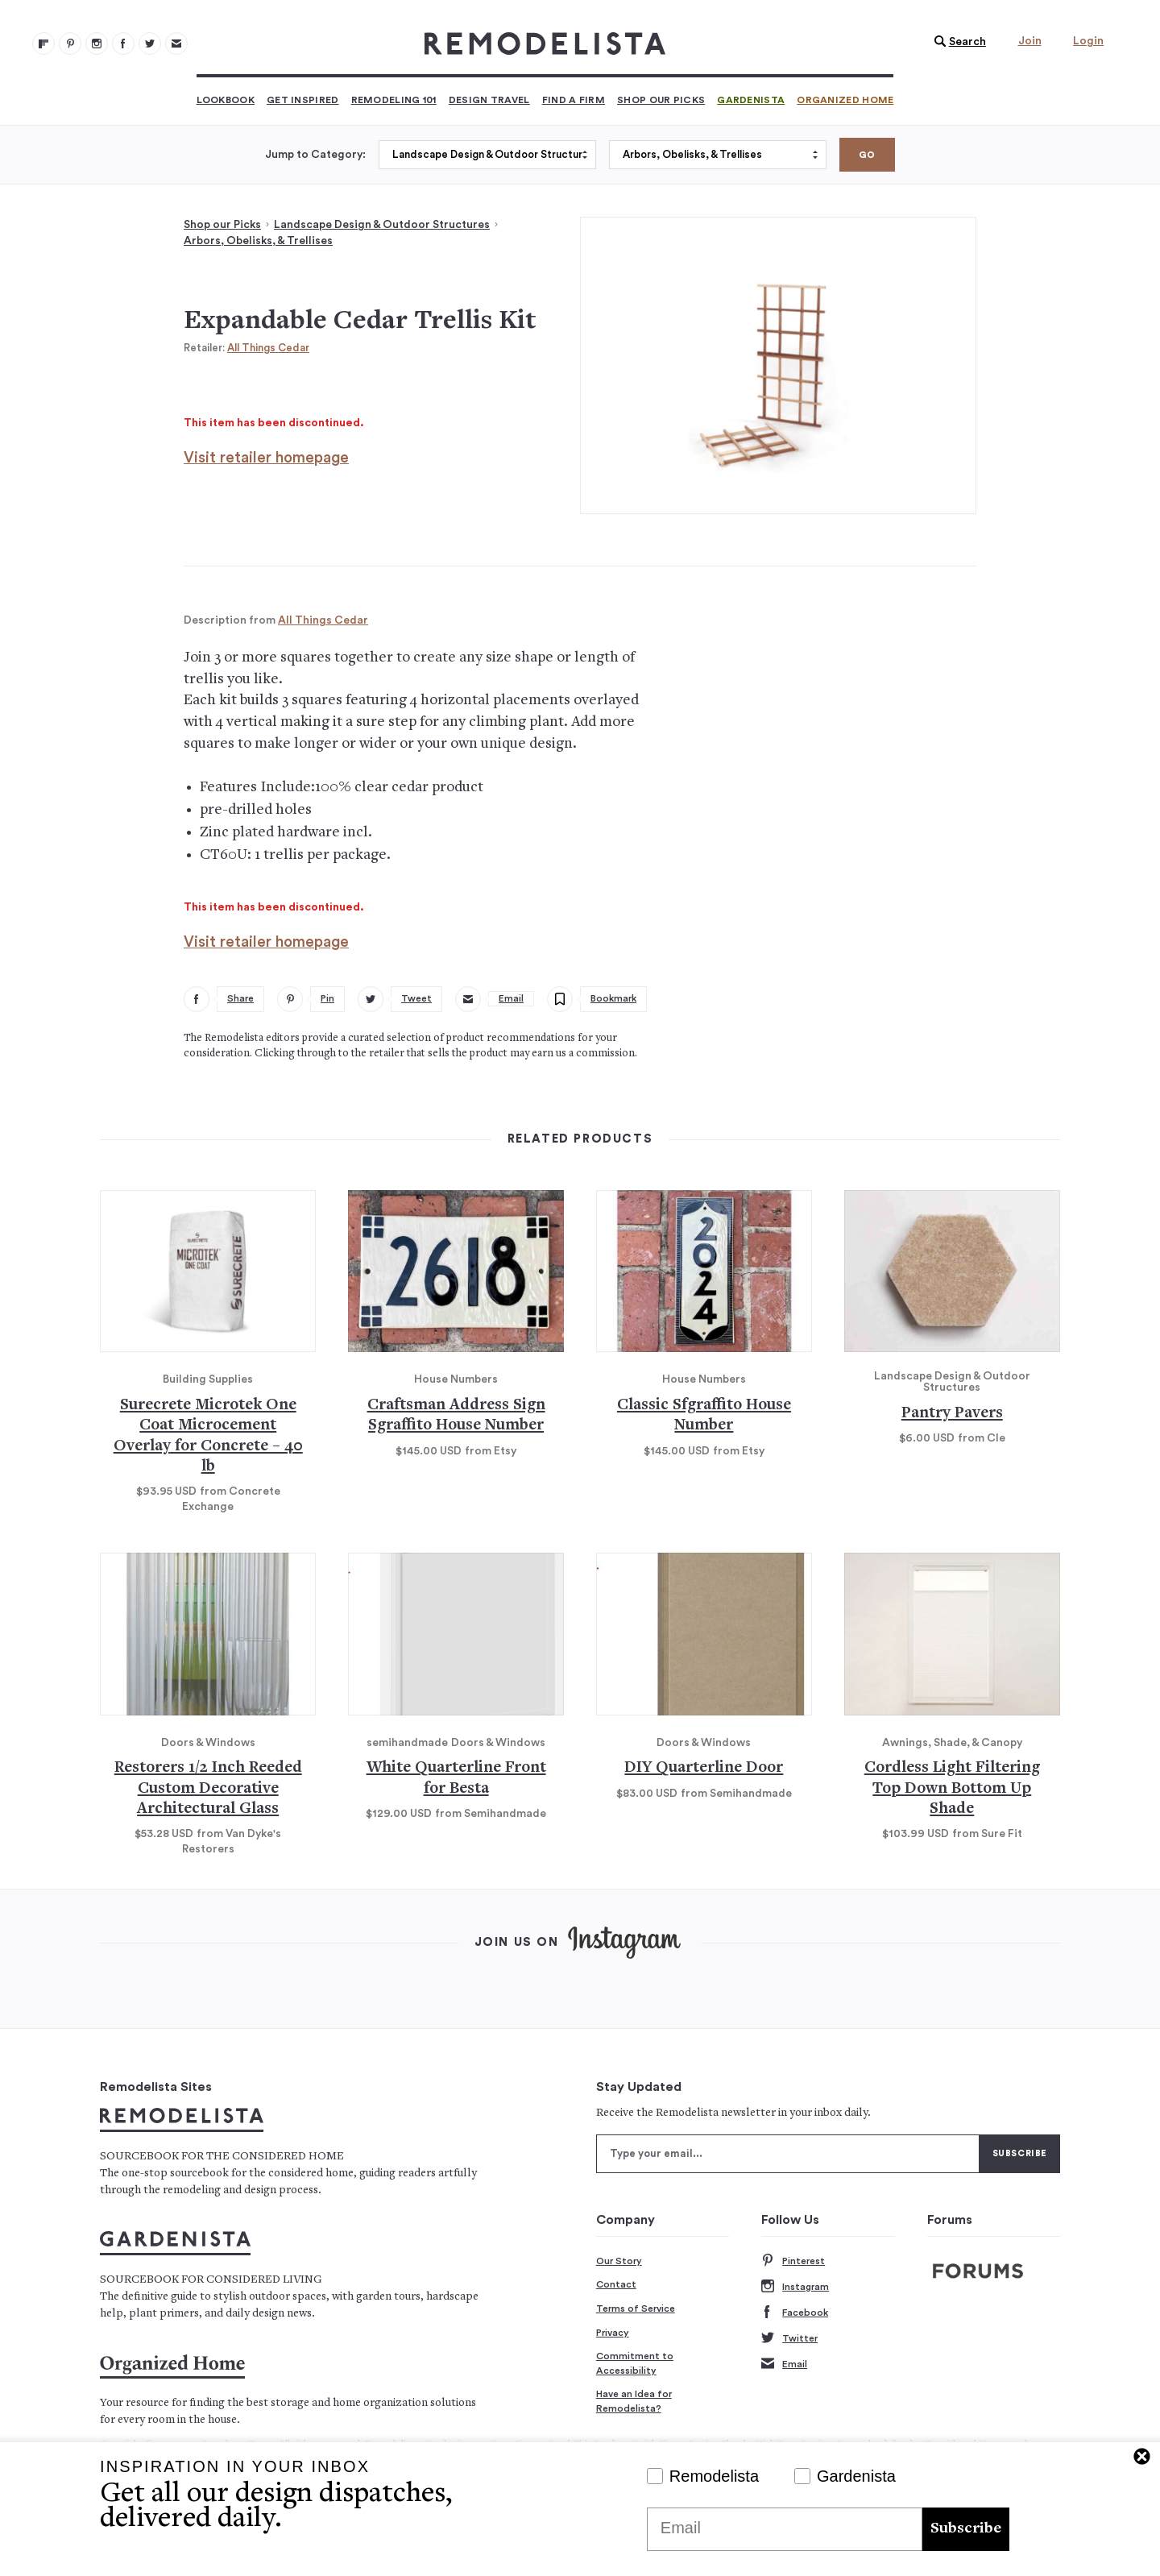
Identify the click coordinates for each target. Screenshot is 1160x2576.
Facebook (794, 2313)
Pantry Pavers (952, 1413)
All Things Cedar (268, 347)
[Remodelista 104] (150, 43)
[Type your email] (788, 2153)
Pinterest (793, 2261)
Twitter (789, 2338)
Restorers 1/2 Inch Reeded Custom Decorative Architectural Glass (208, 1789)
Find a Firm (573, 100)
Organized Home (845, 100)
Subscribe (965, 2528)
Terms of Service (635, 2308)
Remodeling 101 (394, 100)
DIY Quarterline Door (703, 1768)
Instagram (795, 2287)
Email (784, 2364)
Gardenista (751, 100)
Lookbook (226, 100)
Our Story (619, 2261)
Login (1088, 41)
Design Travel (489, 100)
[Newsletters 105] (176, 43)
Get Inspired (303, 100)
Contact (616, 2284)
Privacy (612, 2332)
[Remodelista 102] (96, 43)
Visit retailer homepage (266, 458)
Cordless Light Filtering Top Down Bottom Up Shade (952, 1789)
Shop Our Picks (661, 100)
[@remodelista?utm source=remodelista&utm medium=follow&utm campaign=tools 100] (43, 43)
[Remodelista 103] (123, 43)
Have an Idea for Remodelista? (634, 2401)
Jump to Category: (315, 154)
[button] (956, 42)
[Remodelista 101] (70, 43)
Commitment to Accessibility (634, 2363)
